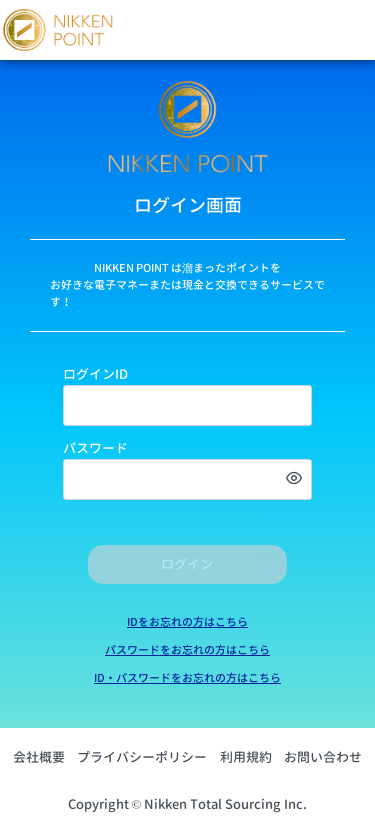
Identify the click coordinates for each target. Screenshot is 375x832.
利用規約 (246, 757)
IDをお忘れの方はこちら (187, 622)
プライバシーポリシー (142, 757)
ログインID (95, 374)
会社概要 (39, 757)
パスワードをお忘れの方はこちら (187, 650)
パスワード (95, 448)
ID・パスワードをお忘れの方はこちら (187, 678)
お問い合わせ (323, 757)
